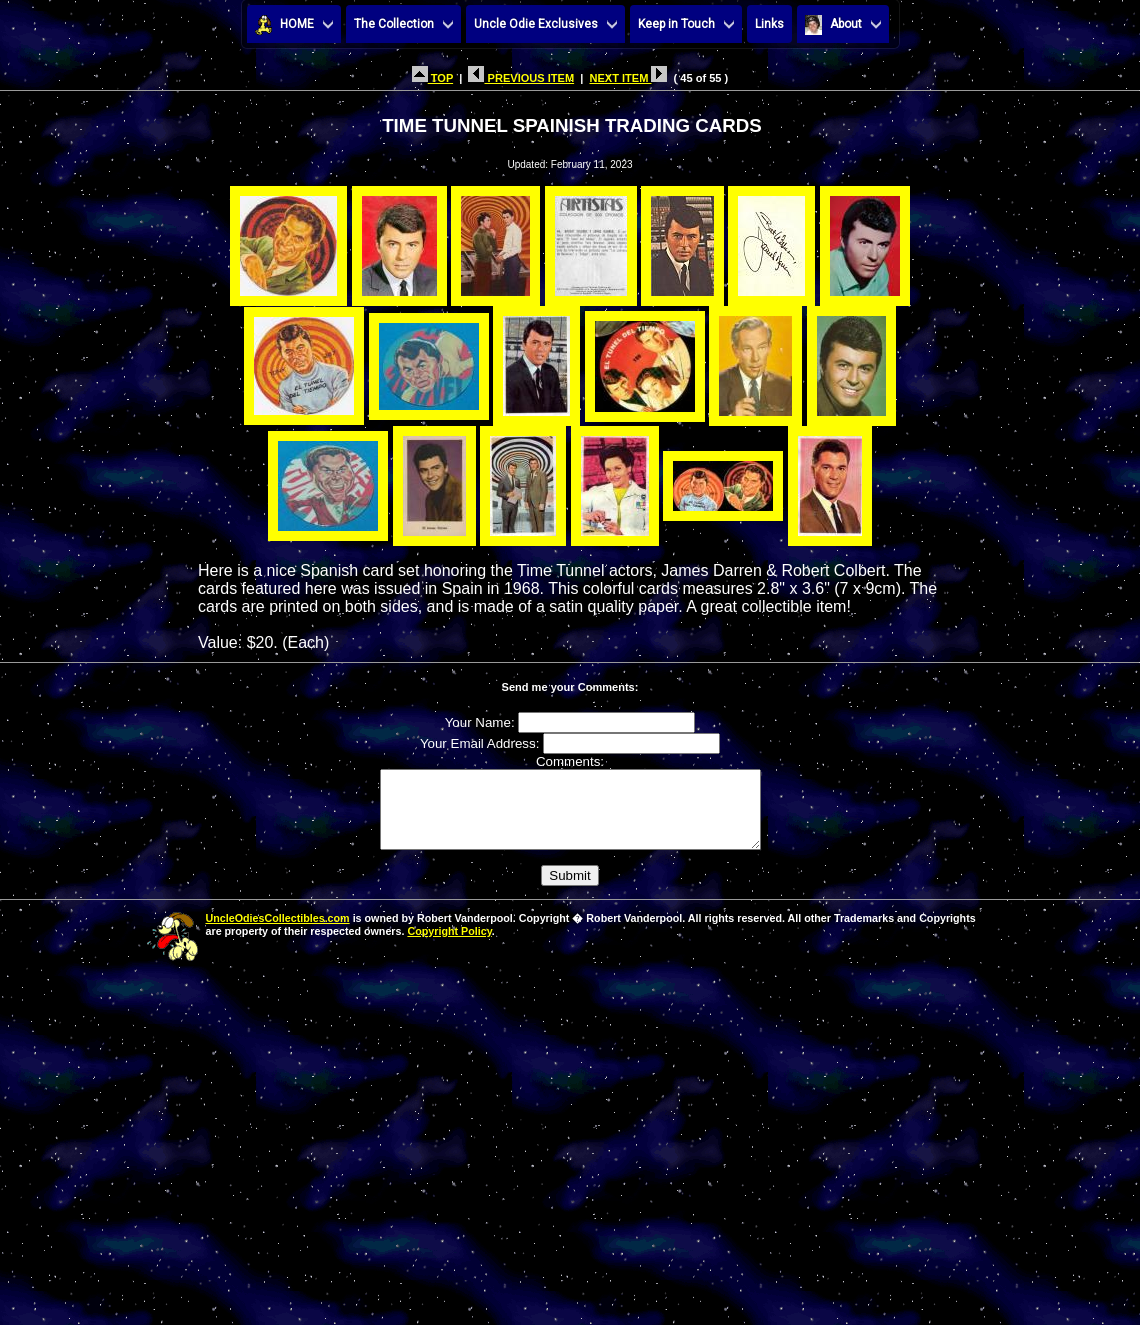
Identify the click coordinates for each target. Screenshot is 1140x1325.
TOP (432, 78)
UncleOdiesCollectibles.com (278, 933)
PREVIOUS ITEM (521, 78)
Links (769, 24)
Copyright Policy (449, 946)
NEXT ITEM (628, 78)
